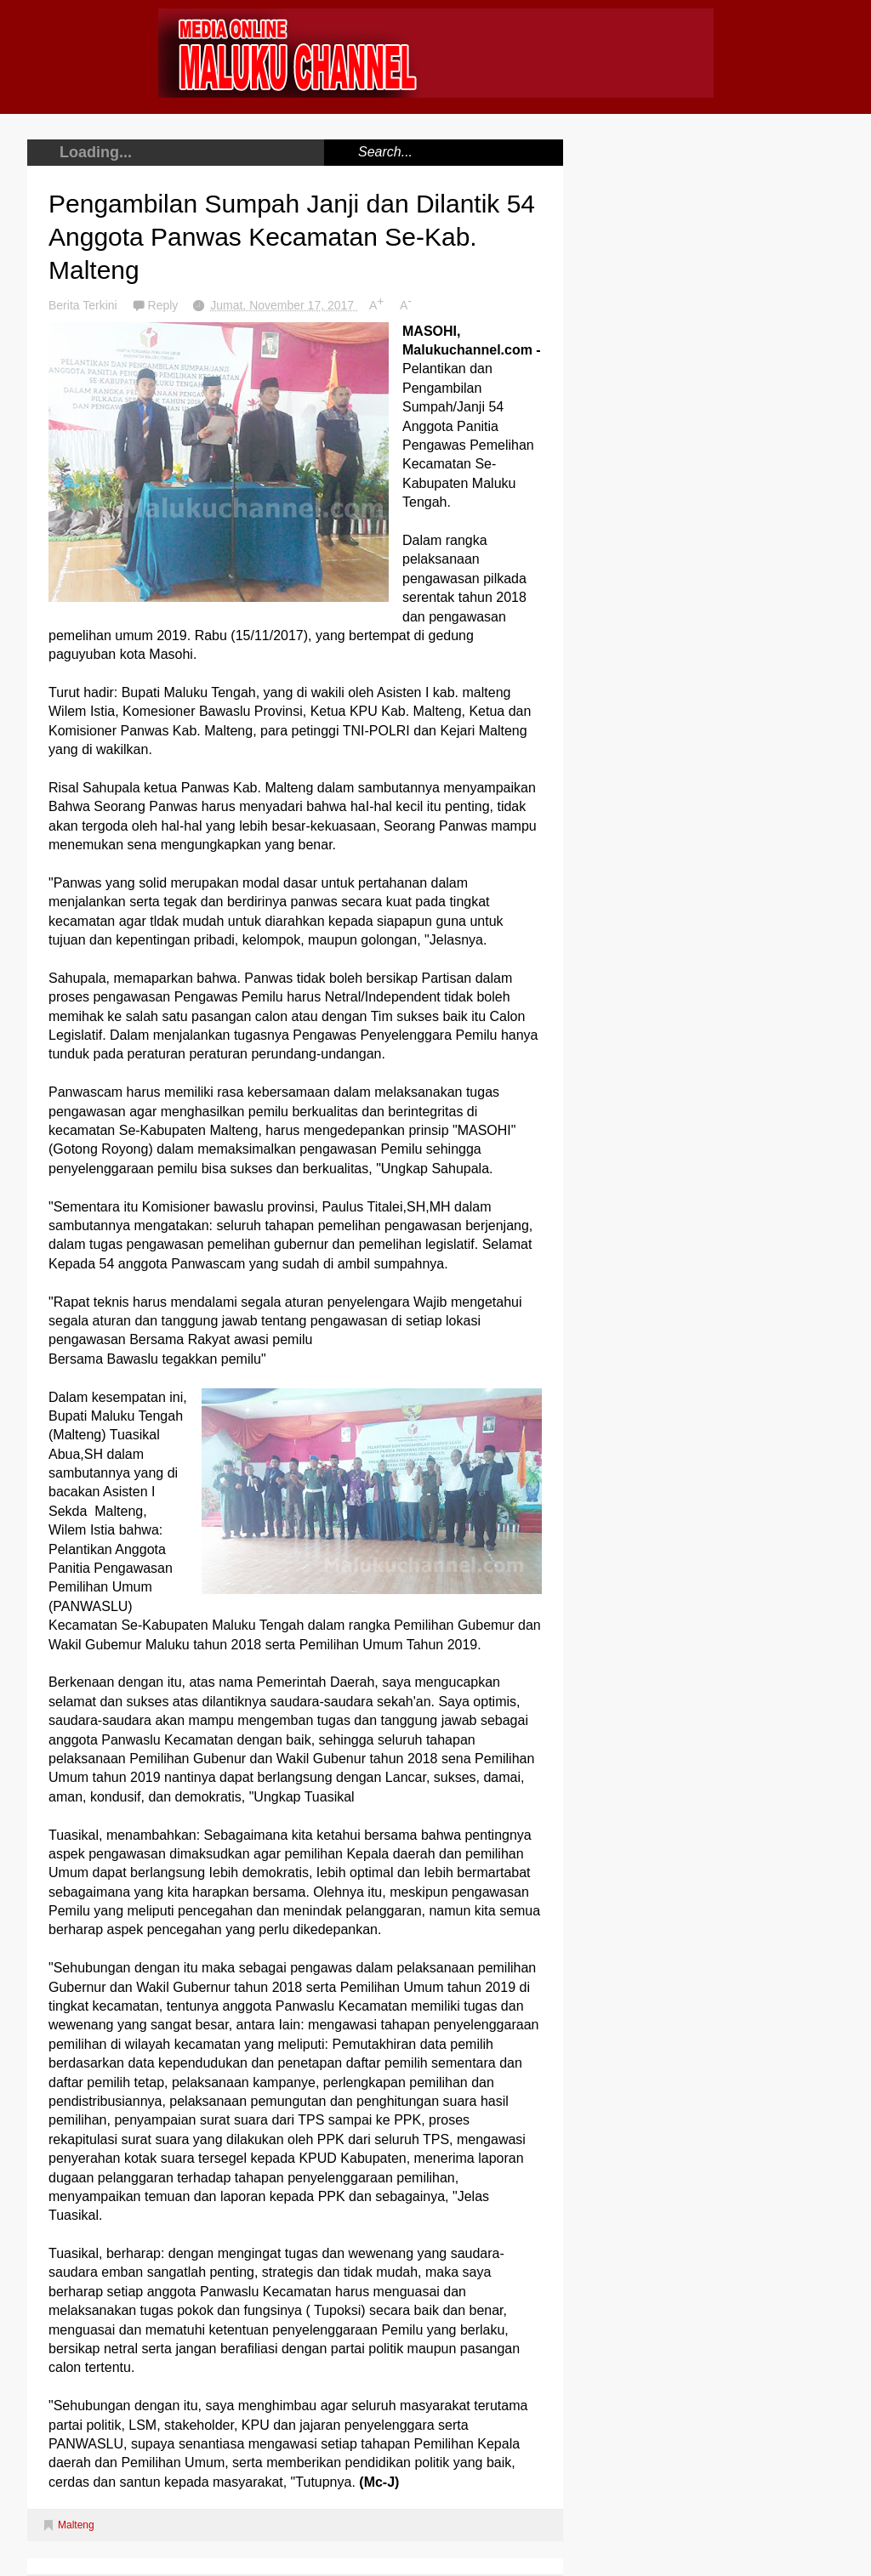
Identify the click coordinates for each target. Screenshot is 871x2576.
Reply (165, 305)
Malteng (76, 2525)
